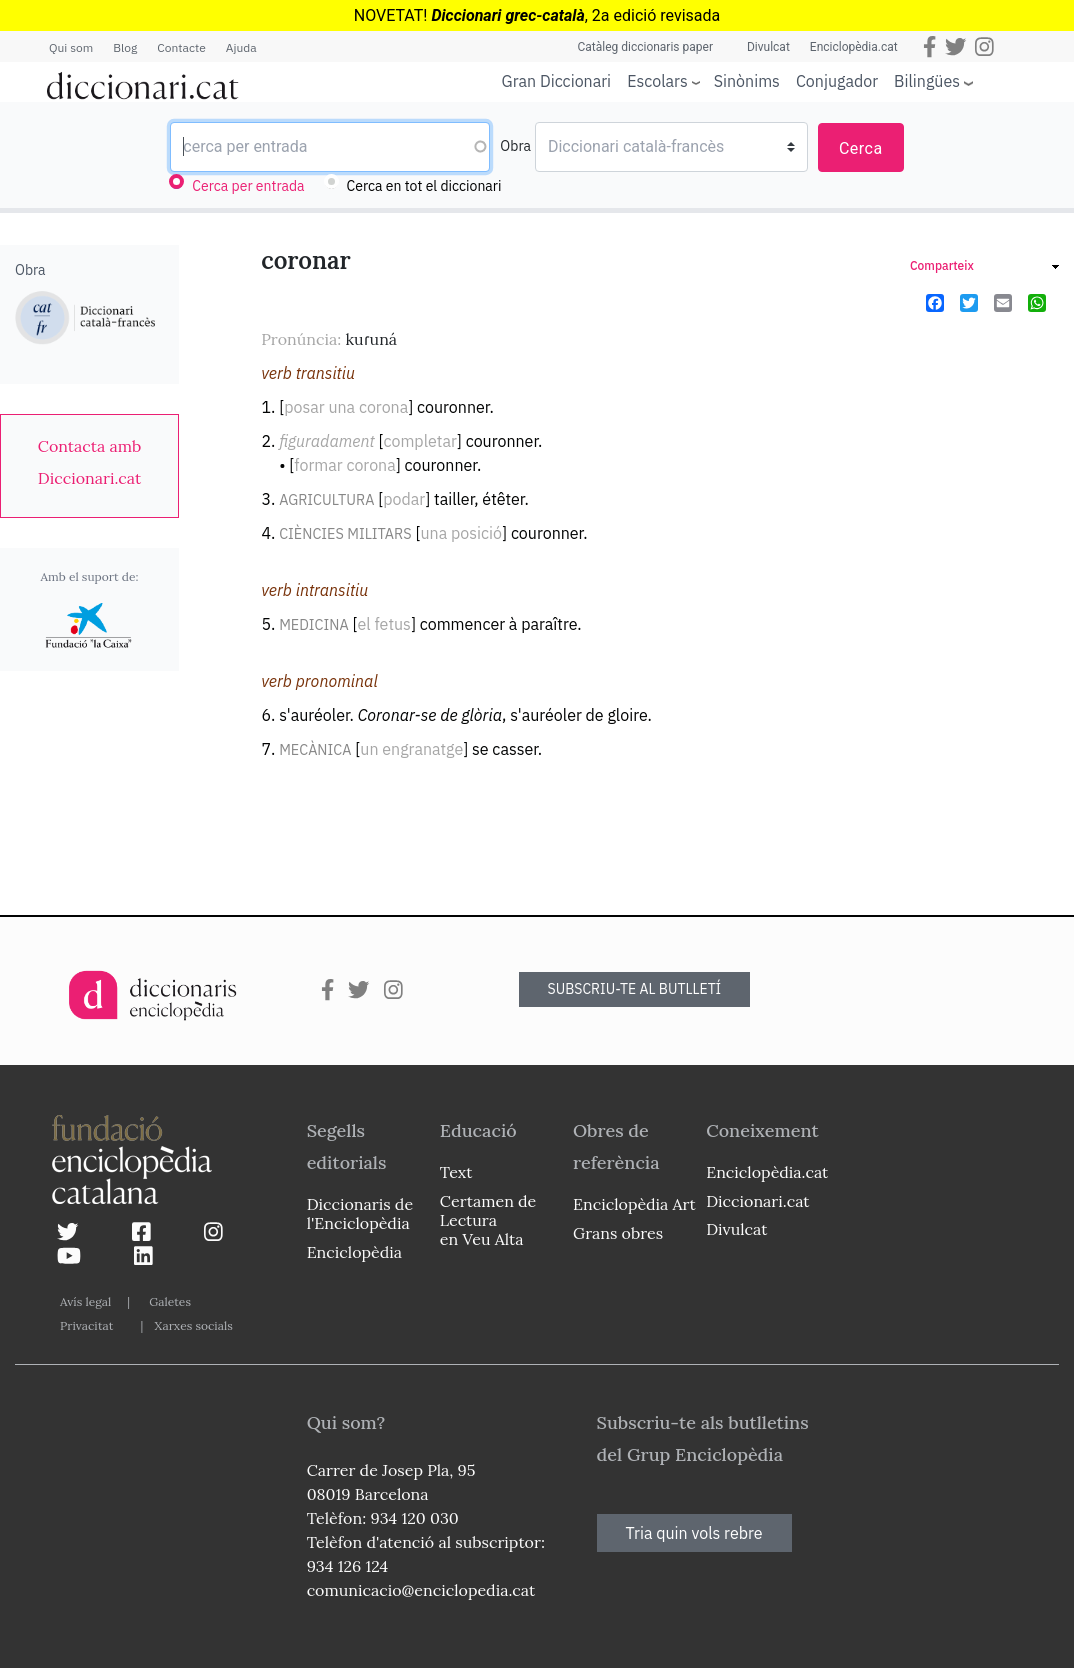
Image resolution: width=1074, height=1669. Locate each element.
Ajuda (241, 47)
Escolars (657, 80)
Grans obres (618, 1233)
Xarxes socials (193, 1325)
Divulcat (768, 47)
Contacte (181, 47)
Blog (125, 47)
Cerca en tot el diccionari (424, 186)
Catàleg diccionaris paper (645, 47)
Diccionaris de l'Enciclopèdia (360, 1213)
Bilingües (927, 80)
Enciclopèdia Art (634, 1204)
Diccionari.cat (757, 1201)
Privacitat (86, 1325)
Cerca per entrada (248, 186)
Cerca (861, 148)
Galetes (170, 1301)
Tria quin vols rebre (694, 1533)
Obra (515, 146)
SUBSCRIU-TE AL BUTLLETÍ (635, 989)
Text (456, 1172)
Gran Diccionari (557, 81)
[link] (89, 462)
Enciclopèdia (354, 1252)
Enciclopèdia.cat (854, 47)
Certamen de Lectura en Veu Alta (488, 1220)
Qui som (71, 47)
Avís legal (85, 1301)
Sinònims (747, 81)
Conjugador (837, 81)
